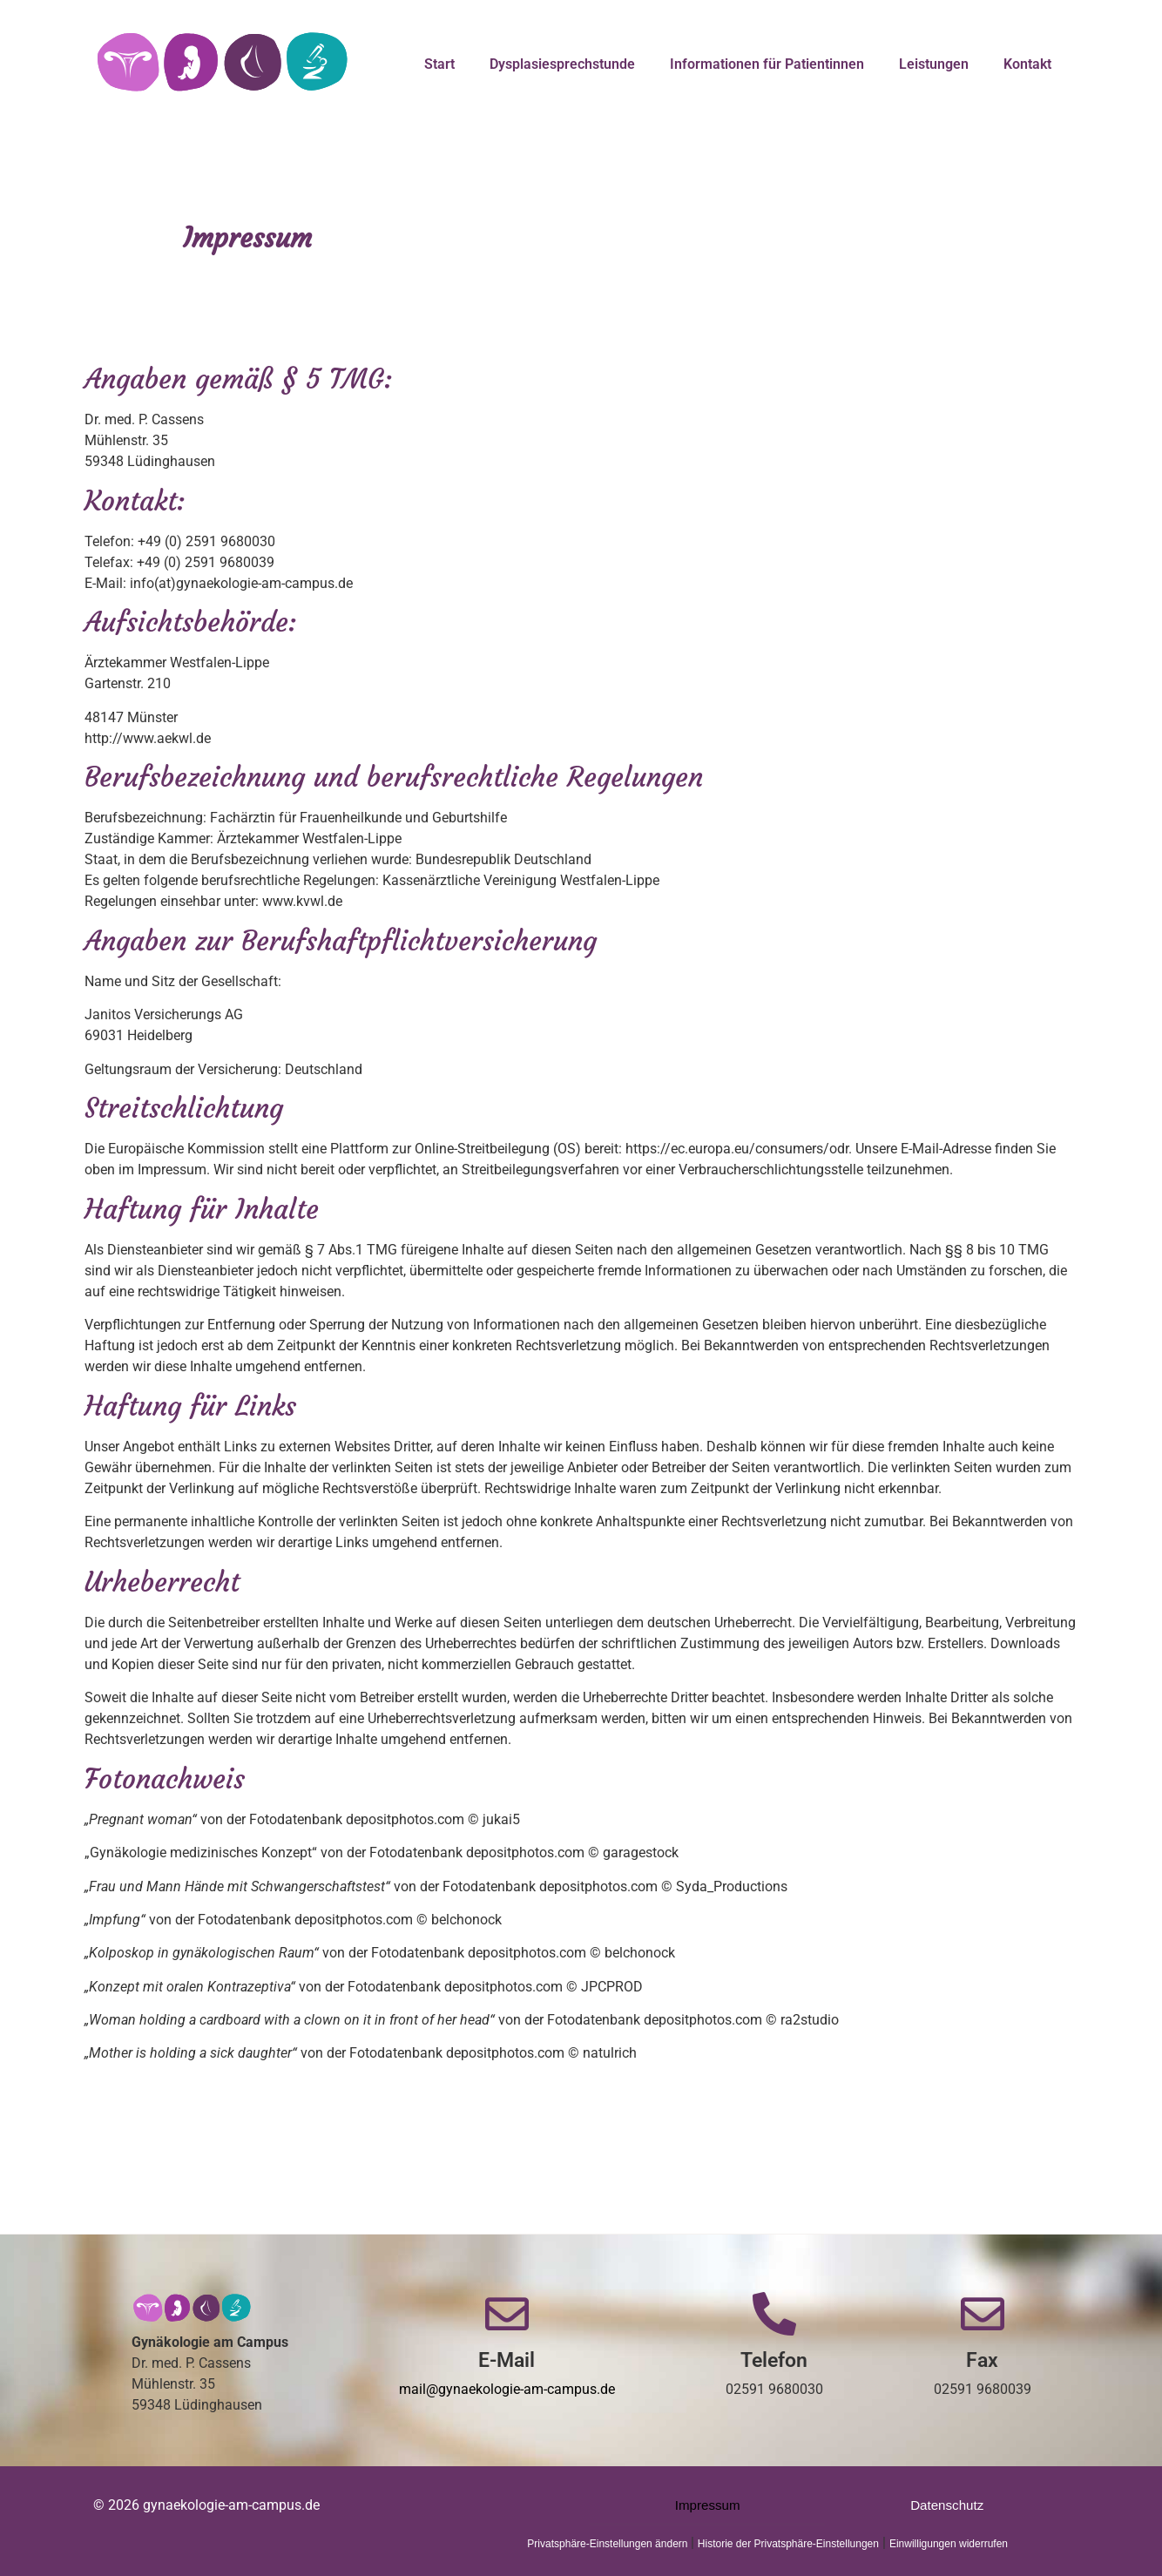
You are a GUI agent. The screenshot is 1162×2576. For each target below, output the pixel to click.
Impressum (707, 2505)
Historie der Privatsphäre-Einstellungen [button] (788, 2544)
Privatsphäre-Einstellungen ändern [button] (608, 2544)
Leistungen (934, 64)
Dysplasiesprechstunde (562, 64)
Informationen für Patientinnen (767, 64)
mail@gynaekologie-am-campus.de (507, 2389)
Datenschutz (947, 2505)
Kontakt (1027, 64)
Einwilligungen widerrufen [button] (948, 2544)
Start (439, 64)
